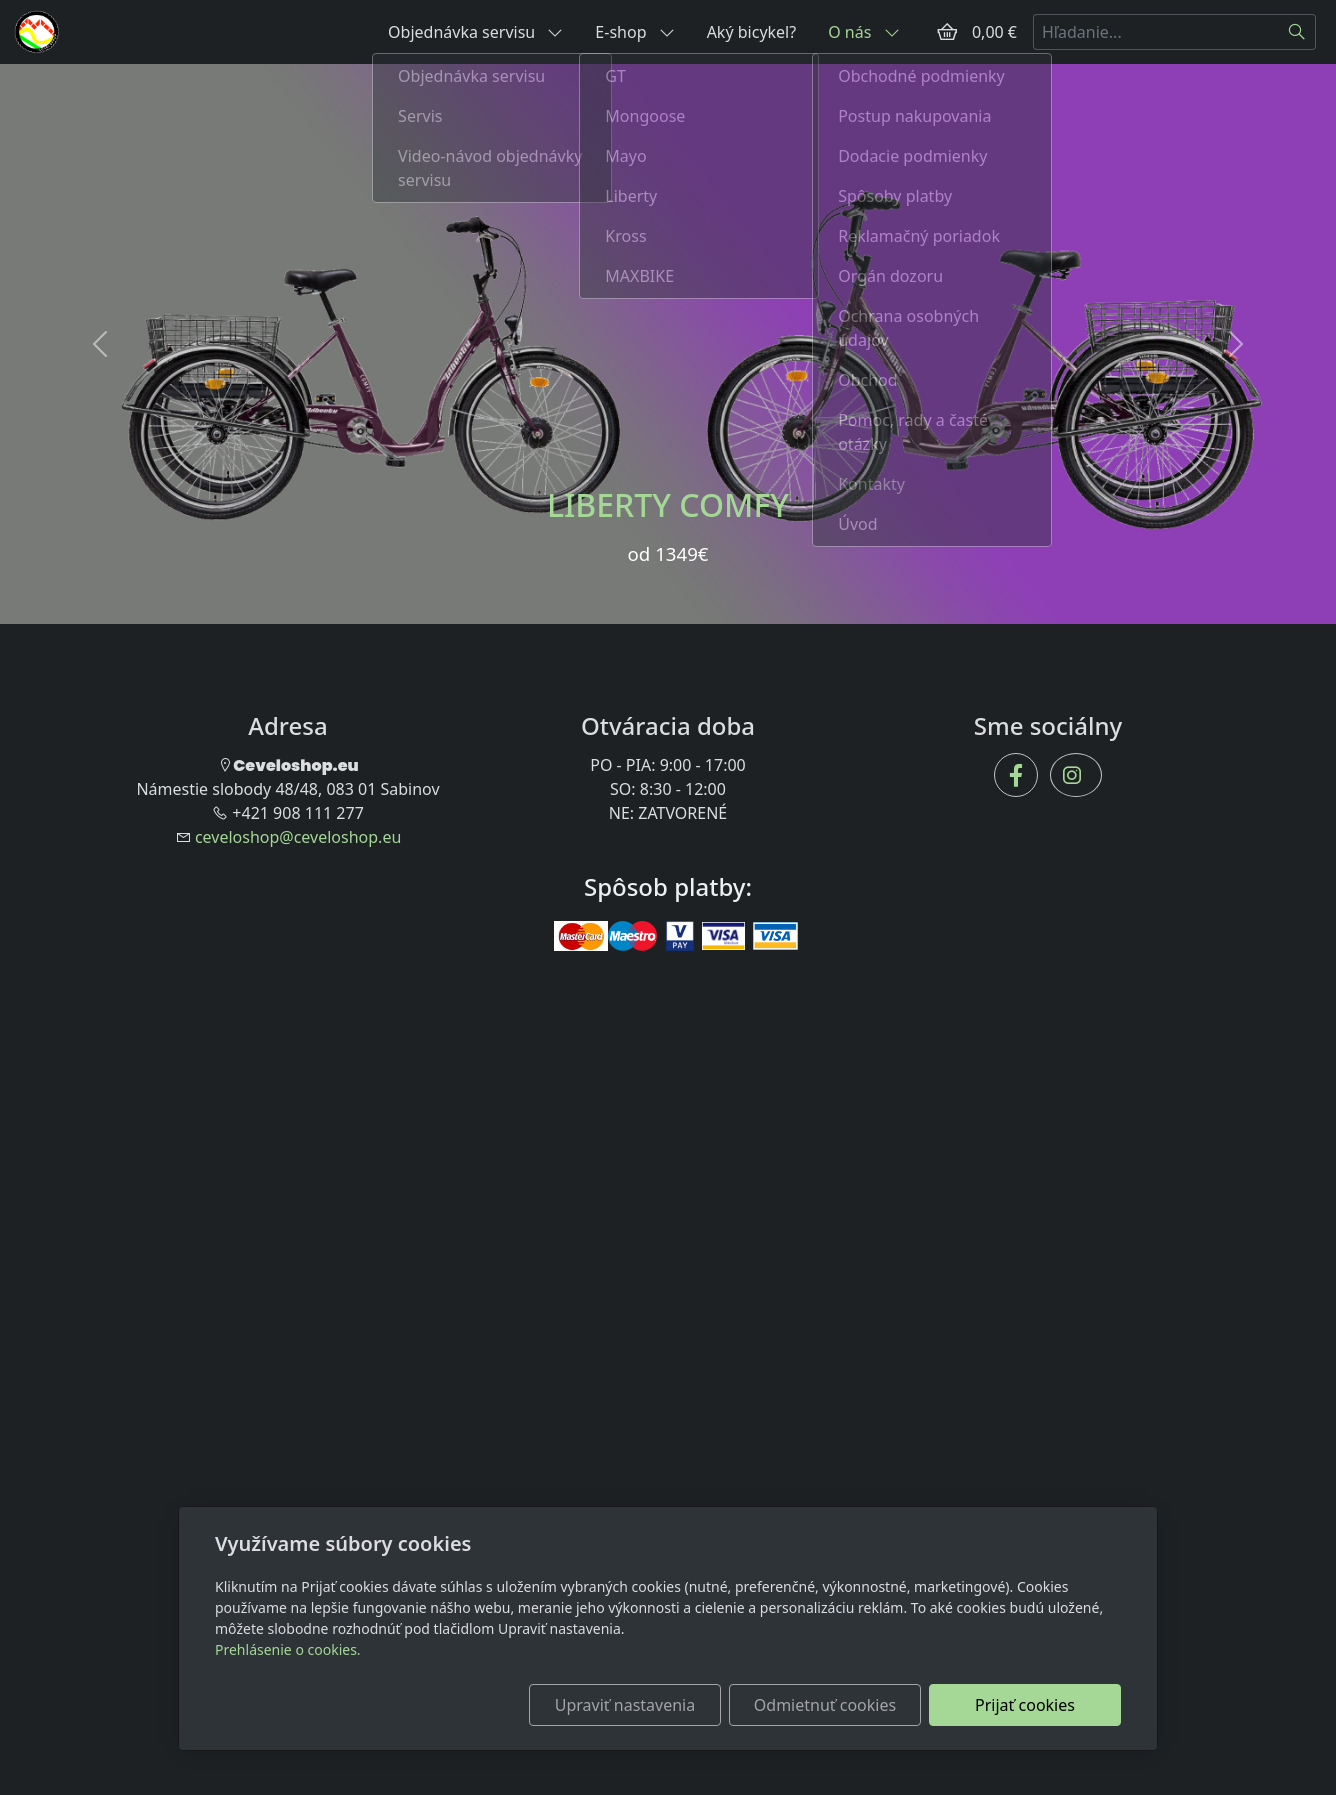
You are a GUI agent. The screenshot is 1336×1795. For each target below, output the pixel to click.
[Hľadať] (1297, 32)
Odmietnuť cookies (825, 1705)
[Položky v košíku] (947, 32)
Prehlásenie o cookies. (288, 1649)
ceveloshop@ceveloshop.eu (298, 837)
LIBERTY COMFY (668, 504)
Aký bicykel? (752, 32)
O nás (863, 32)
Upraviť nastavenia (625, 1705)
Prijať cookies (1025, 1705)
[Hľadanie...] (1156, 32)
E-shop (634, 32)
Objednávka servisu (475, 32)
